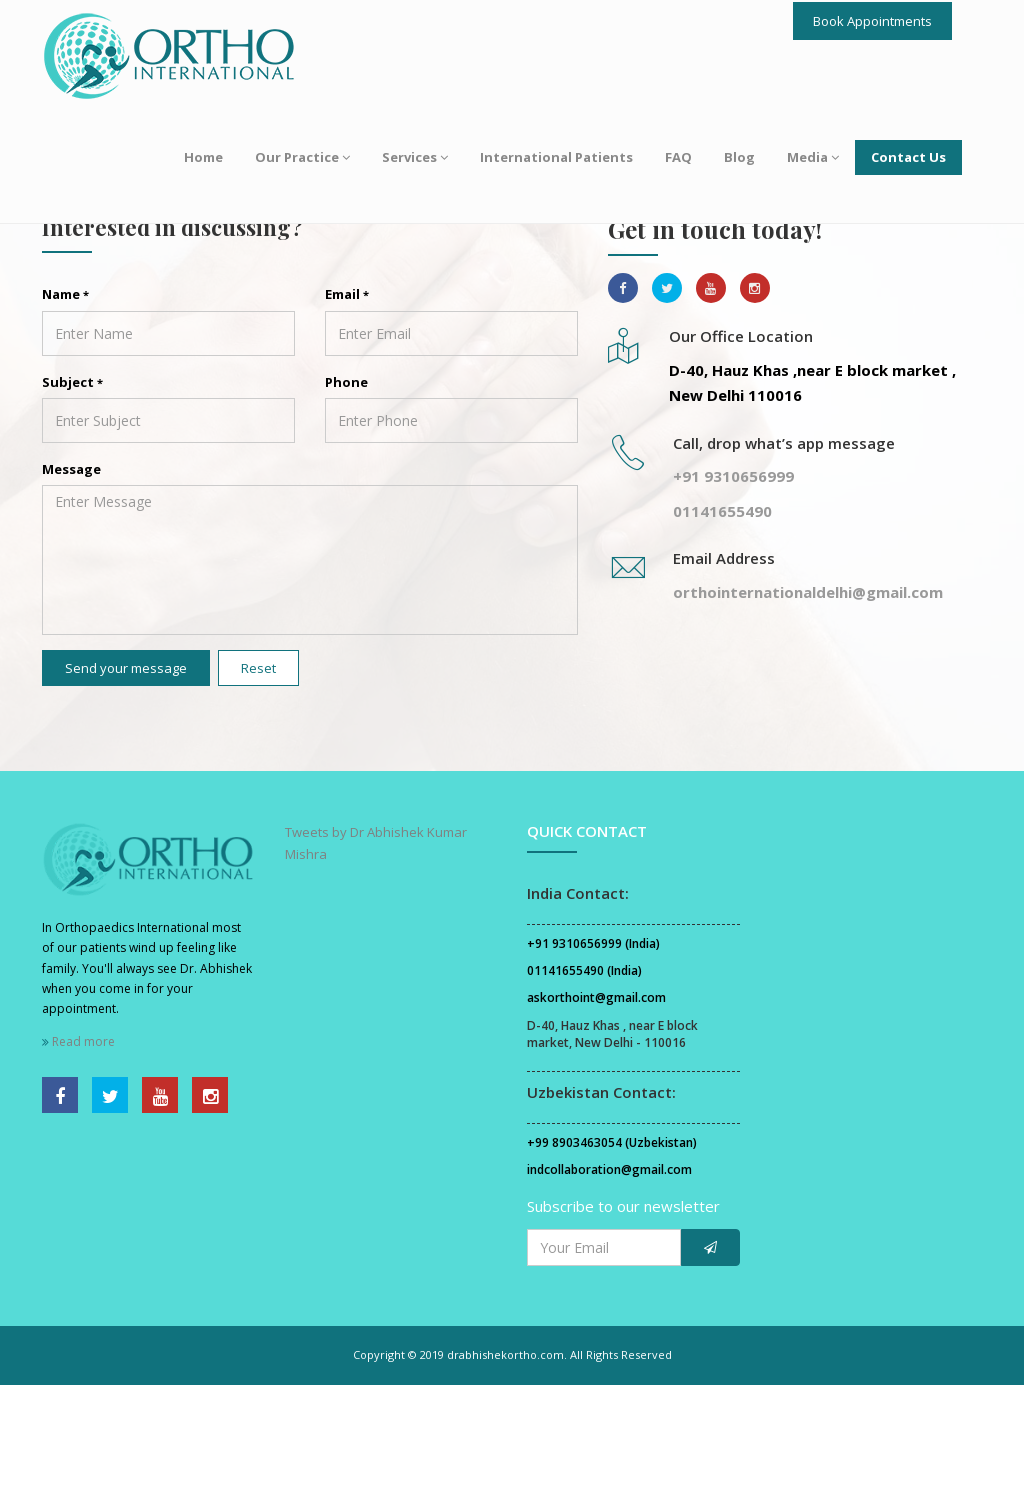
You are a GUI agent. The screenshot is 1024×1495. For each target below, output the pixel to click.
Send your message (126, 778)
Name (65, 405)
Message (71, 579)
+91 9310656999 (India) (593, 1054)
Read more (78, 1151)
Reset (258, 778)
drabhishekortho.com (505, 1465)
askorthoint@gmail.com (596, 1108)
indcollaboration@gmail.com (609, 1280)
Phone (346, 492)
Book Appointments (872, 21)
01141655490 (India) (584, 1081)
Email (347, 405)
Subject (72, 492)
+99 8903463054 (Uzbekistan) (612, 1253)
